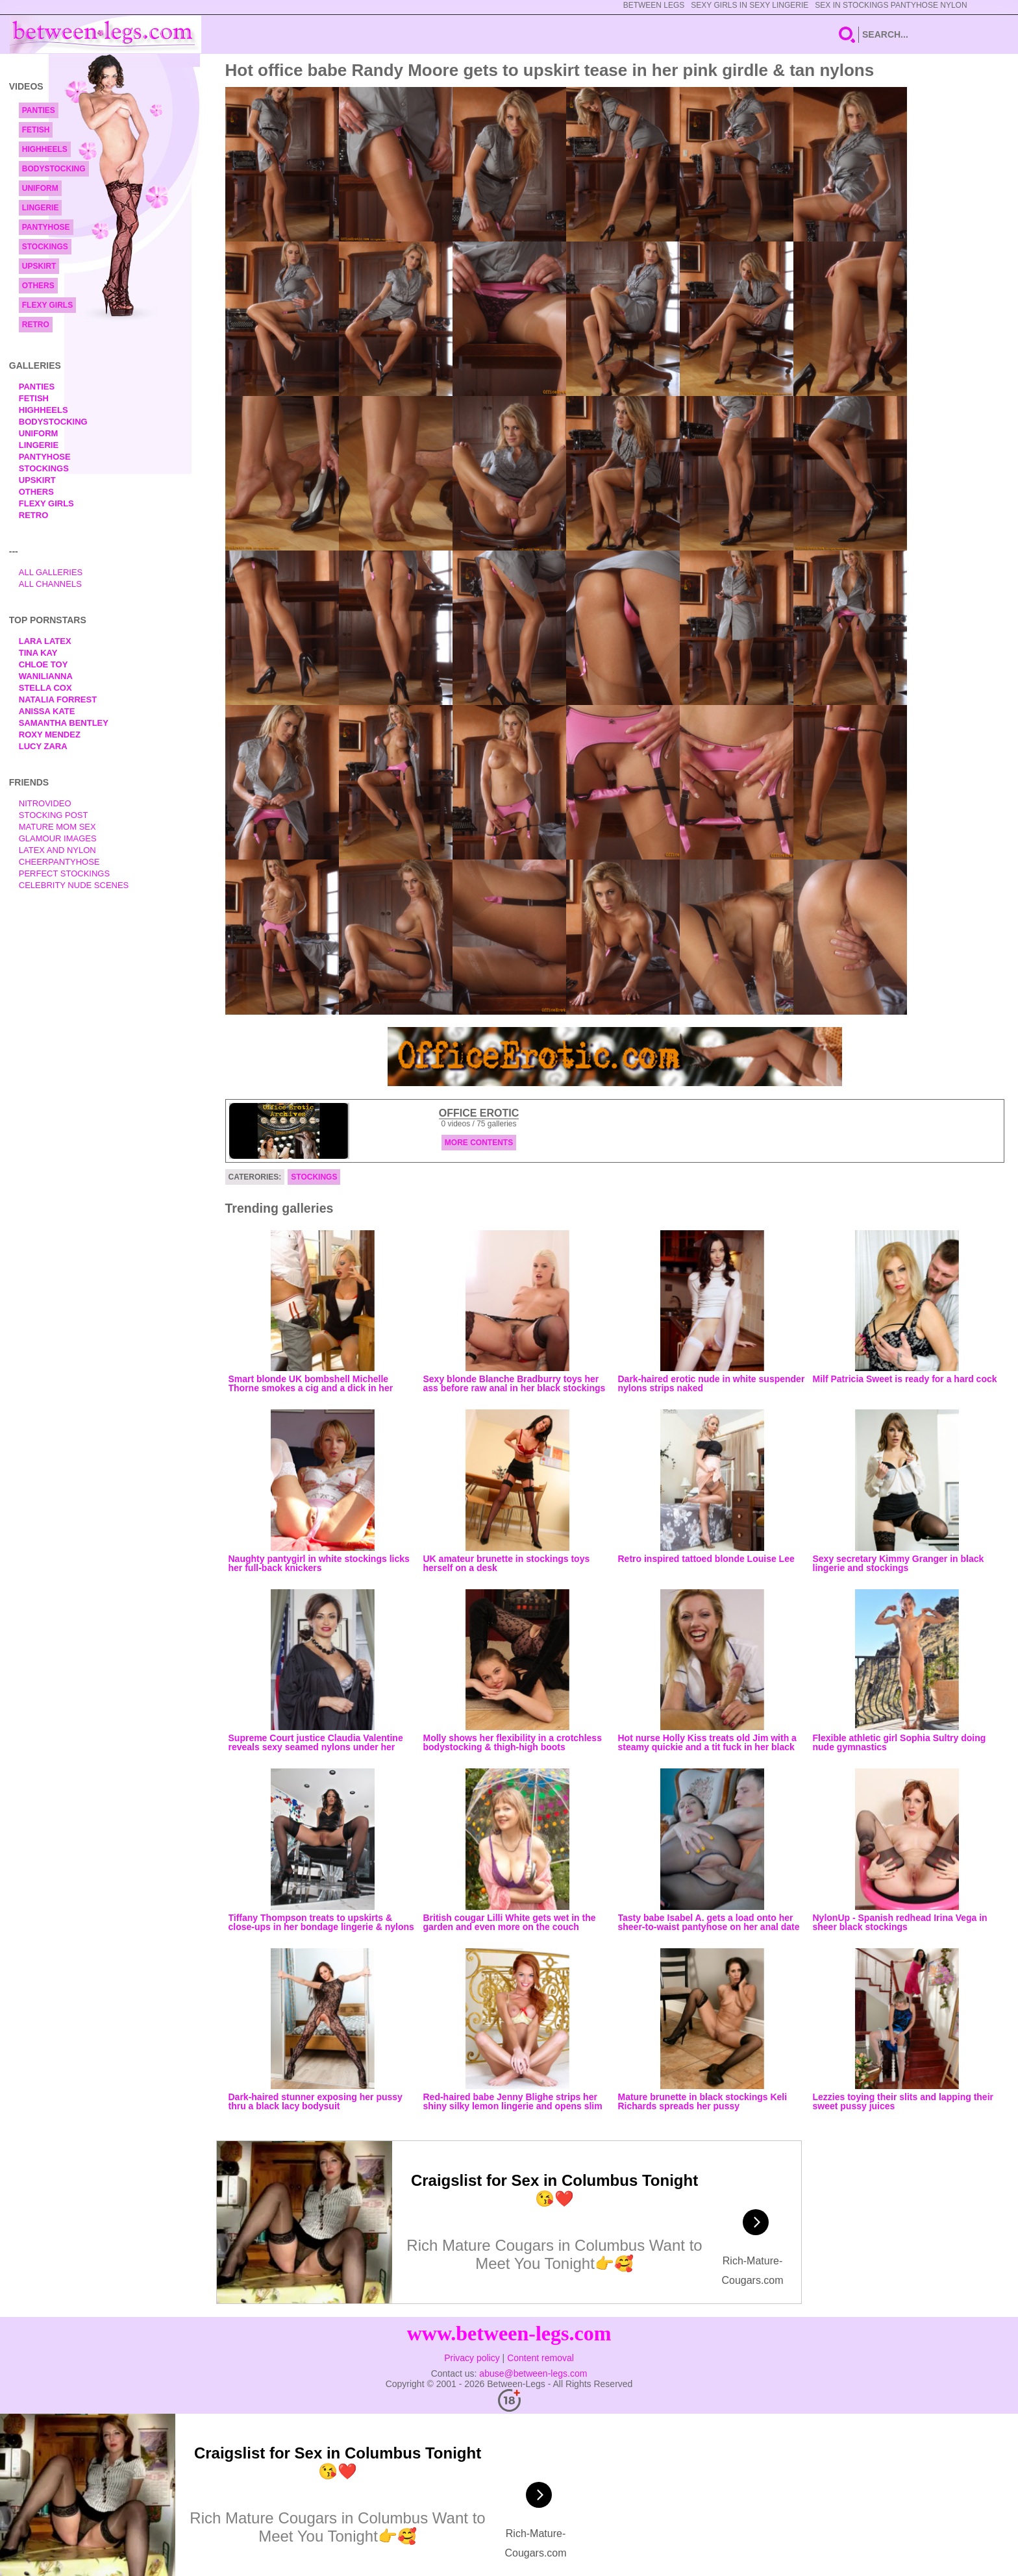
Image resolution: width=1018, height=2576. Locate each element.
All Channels (50, 584)
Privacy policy (472, 2358)
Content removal (540, 2358)
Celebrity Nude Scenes (74, 885)
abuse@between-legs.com (533, 2373)
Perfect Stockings (64, 873)
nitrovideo (45, 803)
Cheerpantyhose (59, 862)
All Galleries (51, 572)
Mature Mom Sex (57, 827)
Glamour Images (58, 838)
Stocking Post (53, 815)
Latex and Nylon (57, 850)
